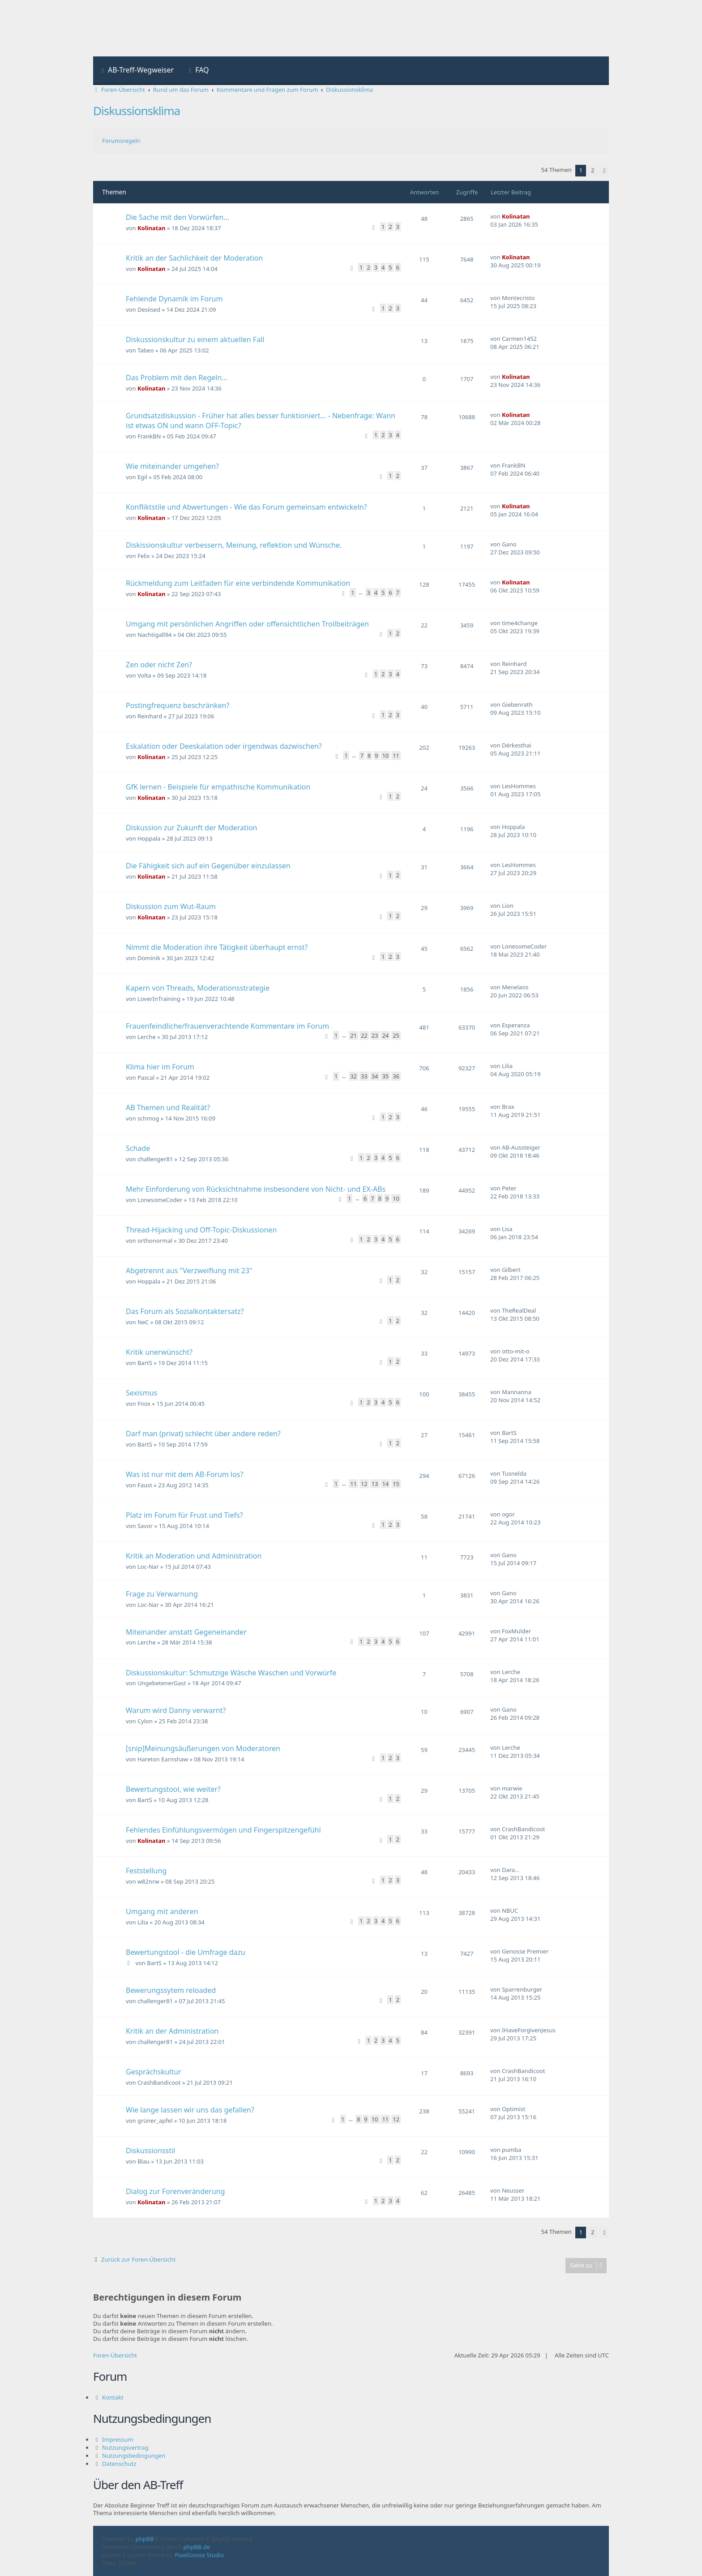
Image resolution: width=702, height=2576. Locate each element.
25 (396, 1035)
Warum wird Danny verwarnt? (176, 1710)
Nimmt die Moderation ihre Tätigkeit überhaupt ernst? (217, 947)
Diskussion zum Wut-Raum (171, 906)
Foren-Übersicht (115, 2355)
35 (385, 1076)
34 (375, 1076)
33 (364, 1076)
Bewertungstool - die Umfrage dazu (185, 1952)
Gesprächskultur (153, 2072)
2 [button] (592, 170)
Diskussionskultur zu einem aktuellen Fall (195, 339)
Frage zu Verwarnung (162, 1594)
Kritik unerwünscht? (159, 1352)
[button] (604, 170)
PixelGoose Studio (199, 2555)
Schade (138, 1148)
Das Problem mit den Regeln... (176, 377)
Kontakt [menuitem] (113, 2397)
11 (396, 755)
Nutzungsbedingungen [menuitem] (133, 2455)
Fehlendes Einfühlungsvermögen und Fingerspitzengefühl (223, 1830)
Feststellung (146, 1871)
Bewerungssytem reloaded (171, 1990)
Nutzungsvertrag (125, 2447)
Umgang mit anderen (162, 1911)
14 (385, 1484)
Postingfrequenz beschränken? (177, 705)
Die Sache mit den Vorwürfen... (177, 217)
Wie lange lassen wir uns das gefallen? (190, 2110)
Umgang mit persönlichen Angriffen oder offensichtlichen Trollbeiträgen (247, 624)
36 (396, 1076)
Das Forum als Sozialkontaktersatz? (185, 1311)
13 (375, 1484)
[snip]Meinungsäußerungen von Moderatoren (203, 1748)
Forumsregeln (121, 141)
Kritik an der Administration (172, 2031)
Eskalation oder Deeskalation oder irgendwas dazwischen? (224, 746)
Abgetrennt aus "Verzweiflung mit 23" (189, 1270)
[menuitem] (136, 70)
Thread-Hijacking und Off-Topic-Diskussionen (201, 1230)
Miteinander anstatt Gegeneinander (186, 1632)
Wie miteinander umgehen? (172, 466)
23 (375, 1035)
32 (353, 1076)
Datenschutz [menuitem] (119, 2464)
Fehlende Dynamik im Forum (174, 299)
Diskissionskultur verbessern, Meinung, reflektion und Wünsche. (234, 545)
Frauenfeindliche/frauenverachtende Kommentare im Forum (227, 1026)
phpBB (145, 2539)
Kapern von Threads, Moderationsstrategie (198, 988)
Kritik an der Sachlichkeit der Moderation (194, 258)
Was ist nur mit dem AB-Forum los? (184, 1474)
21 (353, 1035)
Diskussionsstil (150, 2150)
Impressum (117, 2439)
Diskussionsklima (136, 111)
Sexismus (141, 1393)
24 (385, 1035)
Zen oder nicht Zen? (159, 665)
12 (364, 1484)
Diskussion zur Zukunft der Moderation (191, 828)
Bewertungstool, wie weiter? (173, 1789)
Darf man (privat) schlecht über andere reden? (203, 1433)
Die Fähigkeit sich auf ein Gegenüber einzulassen (208, 866)
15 (396, 1484)
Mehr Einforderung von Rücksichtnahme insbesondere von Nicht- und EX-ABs (255, 1189)
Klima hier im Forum (160, 1067)
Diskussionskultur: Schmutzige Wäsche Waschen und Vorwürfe (231, 1673)
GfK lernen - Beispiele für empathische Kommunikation (218, 787)
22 (364, 1035)
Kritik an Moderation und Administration (193, 1556)
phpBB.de (197, 2547)
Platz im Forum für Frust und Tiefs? (184, 1515)
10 (385, 755)
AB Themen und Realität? (168, 1107)
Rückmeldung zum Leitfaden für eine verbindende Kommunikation (238, 583)
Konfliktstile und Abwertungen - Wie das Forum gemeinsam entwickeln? (246, 507)
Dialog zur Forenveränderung (175, 2191)
